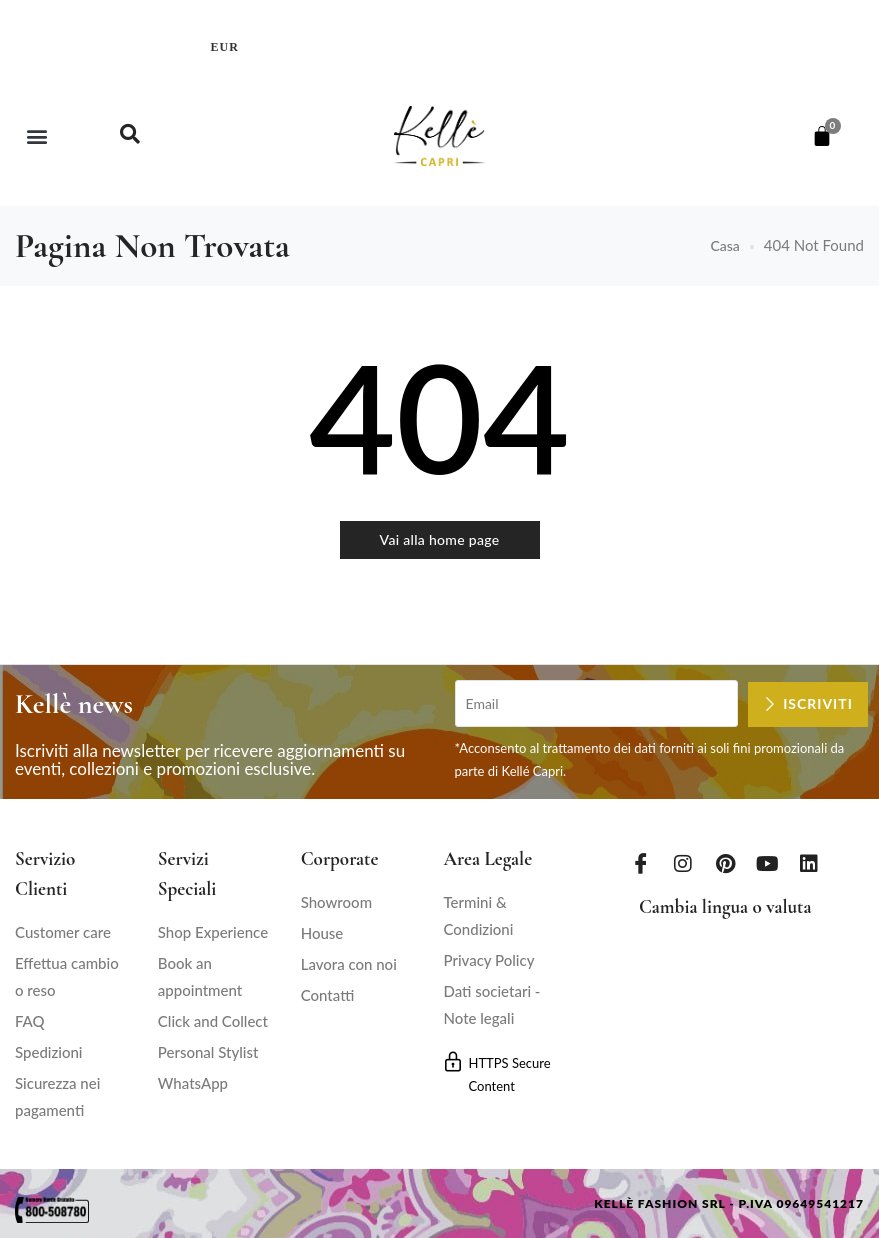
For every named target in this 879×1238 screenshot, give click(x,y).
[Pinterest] (725, 863)
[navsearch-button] (130, 136)
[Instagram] (683, 863)
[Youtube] (767, 863)
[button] (36, 136)
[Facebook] (641, 863)
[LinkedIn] (809, 863)
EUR (225, 47)
